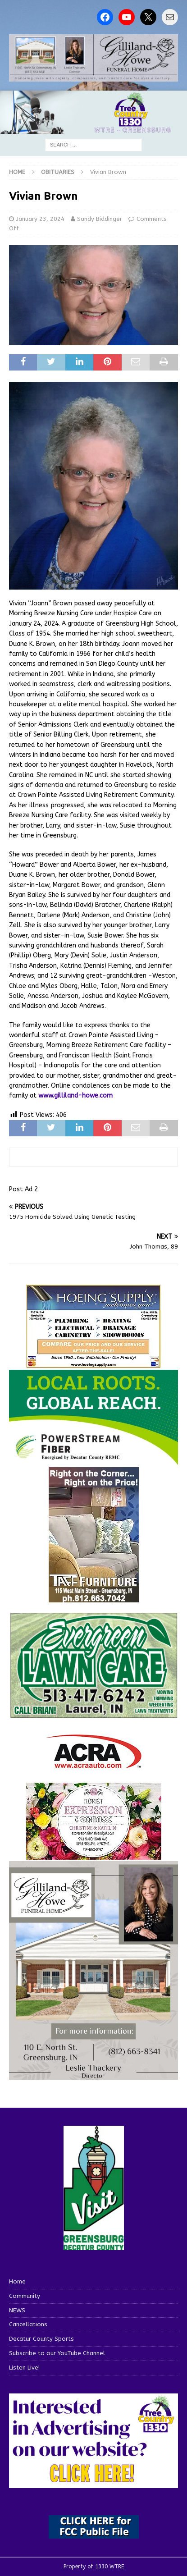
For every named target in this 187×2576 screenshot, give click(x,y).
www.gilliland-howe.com (75, 1095)
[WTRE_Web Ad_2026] (93, 1461)
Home (17, 2281)
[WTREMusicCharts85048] (93, 1854)
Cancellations (28, 2324)
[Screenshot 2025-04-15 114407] (93, 1714)
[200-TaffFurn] (94, 1597)
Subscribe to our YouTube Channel (57, 2353)
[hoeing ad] (93, 1363)
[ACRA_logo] (94, 1763)
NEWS (17, 2310)
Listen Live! (24, 2367)
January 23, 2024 (40, 218)
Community (24, 2295)
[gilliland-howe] (93, 2074)
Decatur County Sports (41, 2338)
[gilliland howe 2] (93, 76)
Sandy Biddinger (99, 218)
